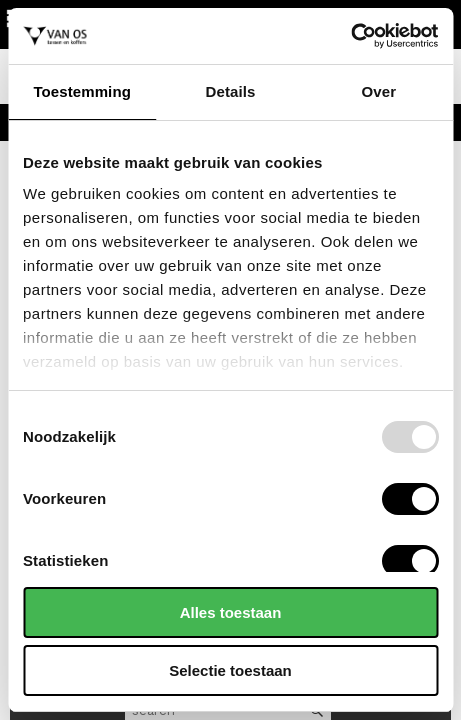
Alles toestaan (231, 612)
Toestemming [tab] (82, 91)
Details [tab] (231, 91)
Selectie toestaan (230, 670)
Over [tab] (379, 91)
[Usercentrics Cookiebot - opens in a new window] (350, 36)
